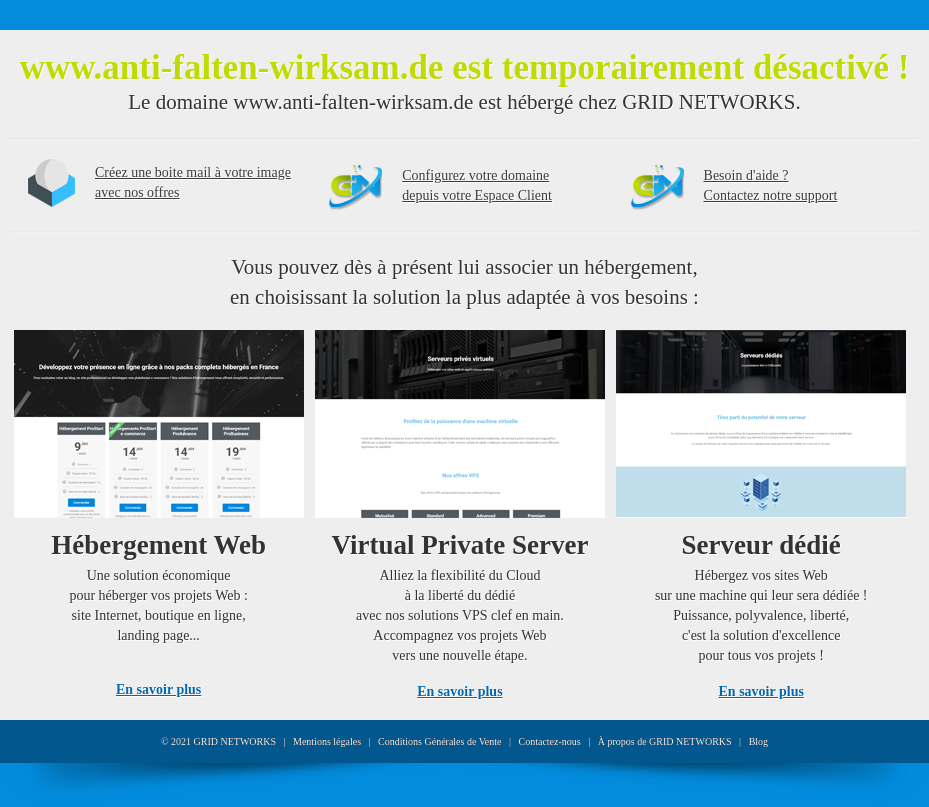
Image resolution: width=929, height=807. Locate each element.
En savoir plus (158, 689)
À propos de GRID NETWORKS (665, 741)
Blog (758, 741)
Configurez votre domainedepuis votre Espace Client (477, 185)
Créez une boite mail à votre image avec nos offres (193, 182)
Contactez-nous (550, 741)
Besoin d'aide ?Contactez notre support (771, 185)
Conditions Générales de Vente (439, 741)
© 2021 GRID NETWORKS (218, 741)
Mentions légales (327, 741)
